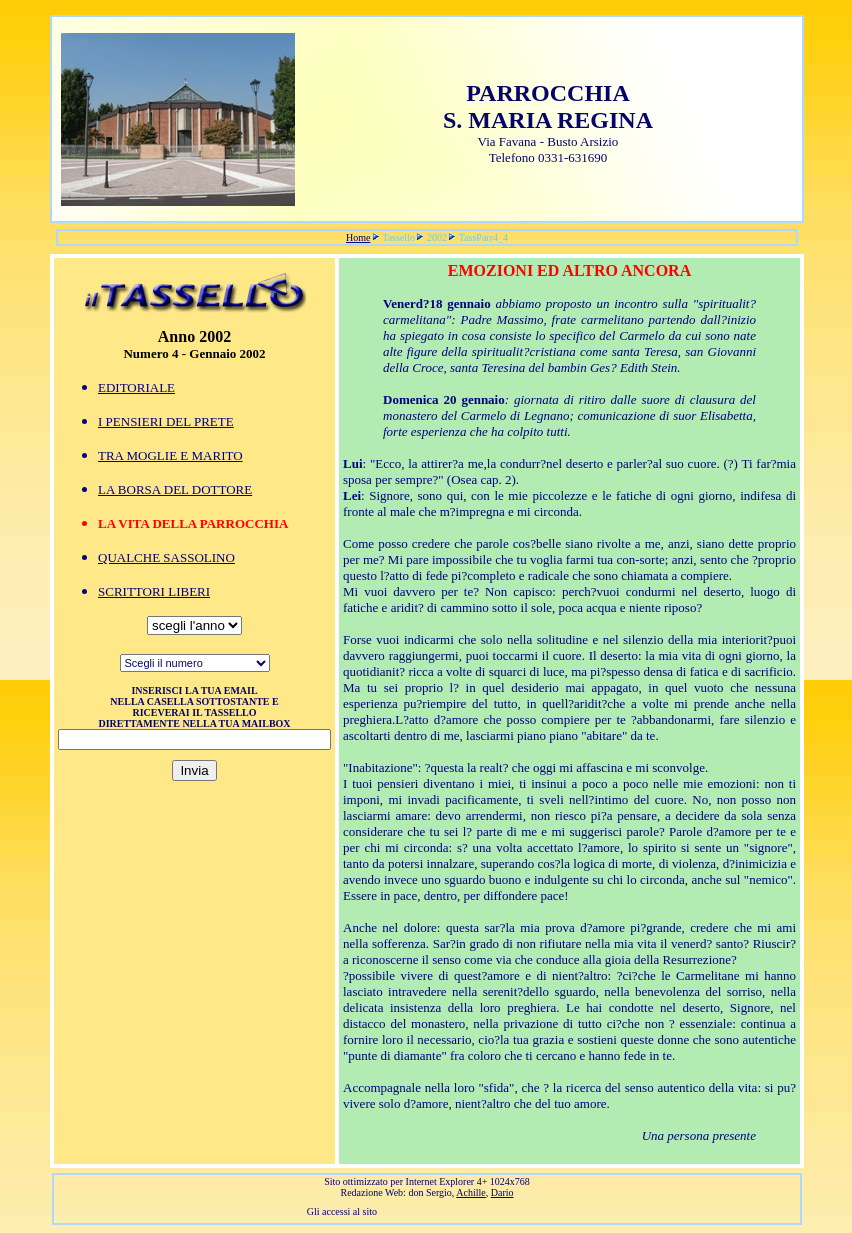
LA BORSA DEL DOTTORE (175, 489)
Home (358, 237)
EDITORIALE (136, 387)
